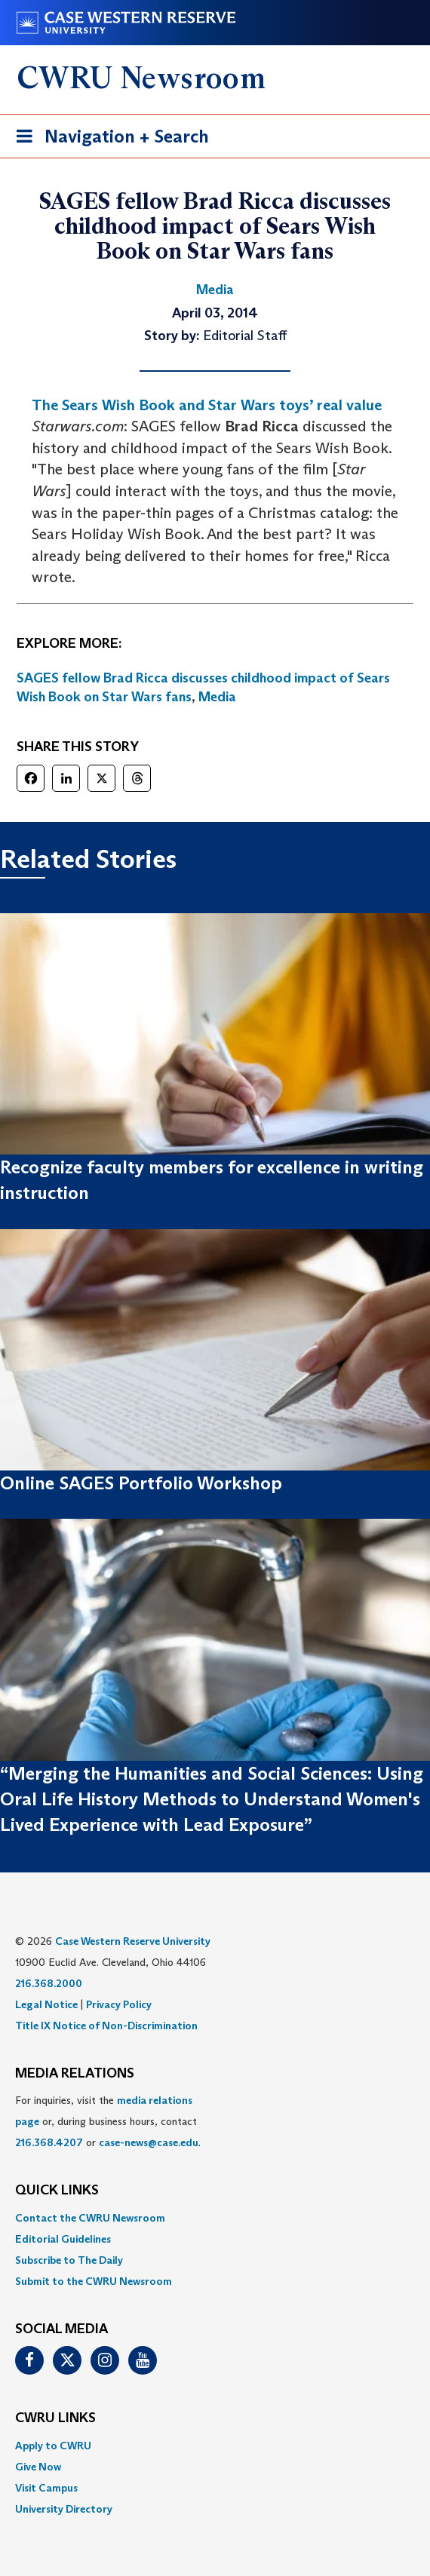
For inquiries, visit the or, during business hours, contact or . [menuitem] (108, 2121)
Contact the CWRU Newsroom (90, 2218)
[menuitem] (215, 2217)
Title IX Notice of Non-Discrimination (106, 2025)
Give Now (38, 2466)
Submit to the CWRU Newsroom (93, 2281)
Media (217, 696)
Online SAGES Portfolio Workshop (141, 1483)
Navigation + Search (108, 139)
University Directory (63, 2509)
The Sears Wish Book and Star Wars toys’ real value (207, 405)
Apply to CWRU (53, 2445)
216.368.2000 (48, 1983)
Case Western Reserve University (132, 1941)
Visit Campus (46, 2488)
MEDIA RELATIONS (74, 2073)
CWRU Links (55, 2418)
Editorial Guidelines (63, 2239)
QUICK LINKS (57, 2190)
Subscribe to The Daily (69, 2260)
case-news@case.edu (148, 2142)
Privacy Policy (119, 2004)
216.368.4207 (49, 2142)
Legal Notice (46, 2004)
